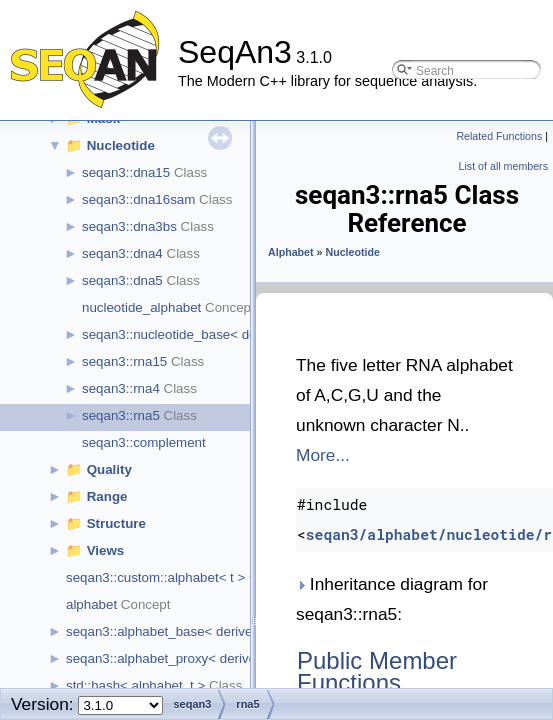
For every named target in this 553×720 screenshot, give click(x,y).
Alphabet (291, 252)
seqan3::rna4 (121, 388)
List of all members (503, 166)
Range (107, 496)
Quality (109, 469)
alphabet (91, 604)
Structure (116, 523)
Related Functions (499, 136)
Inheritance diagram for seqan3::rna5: (392, 599)
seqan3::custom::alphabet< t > (155, 577)
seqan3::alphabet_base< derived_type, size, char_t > (222, 631)
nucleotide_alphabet (141, 307)
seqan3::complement (144, 442)
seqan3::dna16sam (138, 199)
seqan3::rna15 (124, 361)
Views (106, 550)
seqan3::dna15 (126, 172)
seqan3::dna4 (122, 253)
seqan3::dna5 (122, 280)
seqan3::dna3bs (129, 226)
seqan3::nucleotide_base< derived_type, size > (221, 334)
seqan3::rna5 (121, 415)
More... (323, 455)
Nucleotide (121, 145)
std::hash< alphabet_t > (135, 685)
